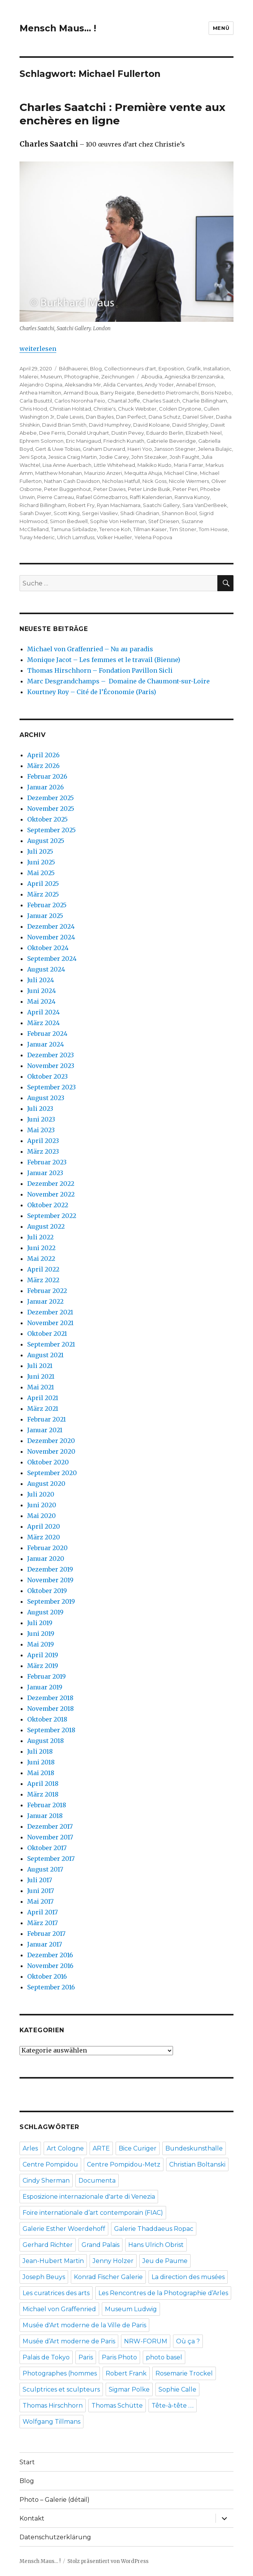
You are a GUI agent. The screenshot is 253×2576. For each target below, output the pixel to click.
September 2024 (52, 958)
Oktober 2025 (47, 819)
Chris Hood (33, 409)
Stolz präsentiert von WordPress (108, 2561)
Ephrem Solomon (42, 441)
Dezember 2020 (51, 1441)
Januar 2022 (45, 1301)
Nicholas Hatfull (121, 481)
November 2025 (50, 808)
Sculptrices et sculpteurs (61, 2389)
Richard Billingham (43, 505)
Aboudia (151, 376)
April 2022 (43, 1269)
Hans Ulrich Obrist (156, 2244)
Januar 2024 (45, 1044)
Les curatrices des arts (56, 2293)
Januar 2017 (44, 1944)
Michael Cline (181, 473)
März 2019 (42, 1666)
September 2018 (51, 1730)
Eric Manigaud (83, 441)
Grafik (193, 368)
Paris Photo (119, 2357)
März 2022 (43, 1280)
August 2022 (46, 1226)
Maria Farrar (188, 465)
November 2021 (50, 1323)
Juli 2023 (40, 1108)
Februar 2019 (46, 1676)
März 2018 (43, 1794)
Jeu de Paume (165, 2261)
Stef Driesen (163, 521)
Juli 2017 (39, 1880)
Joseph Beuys (44, 2277)
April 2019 (42, 1655)
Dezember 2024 (51, 926)
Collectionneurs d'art (130, 368)
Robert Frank (126, 2373)
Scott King (67, 513)
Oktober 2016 (47, 1976)
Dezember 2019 (50, 1569)
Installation (216, 368)
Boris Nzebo (216, 393)
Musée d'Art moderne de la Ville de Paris (84, 2325)
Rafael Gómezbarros (101, 497)
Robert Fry (81, 505)
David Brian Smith (64, 425)
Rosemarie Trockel (184, 2373)
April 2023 (43, 1141)
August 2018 (45, 1741)
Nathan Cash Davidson (72, 481)
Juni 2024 (41, 991)
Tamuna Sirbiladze (74, 529)
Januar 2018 (45, 1816)
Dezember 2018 (50, 1698)
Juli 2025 (40, 851)
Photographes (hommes (60, 2373)
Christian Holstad (70, 409)
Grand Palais (100, 2244)
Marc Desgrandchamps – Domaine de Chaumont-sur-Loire (118, 681)
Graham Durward (104, 449)
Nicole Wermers (189, 481)
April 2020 (43, 1526)
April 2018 (43, 1783)
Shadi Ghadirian (139, 513)
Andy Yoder (159, 385)
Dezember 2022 (50, 1183)
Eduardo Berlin (164, 433)
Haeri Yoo (139, 449)
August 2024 (46, 969)
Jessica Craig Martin (72, 457)
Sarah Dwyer (35, 513)
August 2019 (45, 1612)
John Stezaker (149, 457)
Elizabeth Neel (204, 433)
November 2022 (51, 1194)
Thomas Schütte (117, 2405)
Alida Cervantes (122, 385)
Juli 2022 (40, 1237)
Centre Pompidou (50, 2164)
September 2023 (51, 1087)
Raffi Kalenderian (151, 497)
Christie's (104, 409)
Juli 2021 (39, 1366)
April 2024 (43, 1012)
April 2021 (42, 1398)
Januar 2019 (44, 1687)
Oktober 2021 (47, 1333)
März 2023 (43, 1151)
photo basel (164, 2357)
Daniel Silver (198, 417)
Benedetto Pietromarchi (168, 393)
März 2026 (43, 766)
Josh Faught (184, 457)
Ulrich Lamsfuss (76, 537)
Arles (30, 2148)
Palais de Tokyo (46, 2357)
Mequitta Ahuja (143, 473)
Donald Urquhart (88, 433)
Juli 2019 (39, 1623)
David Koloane (151, 425)
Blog (96, 368)
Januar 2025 (45, 916)
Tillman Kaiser (150, 529)
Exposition (171, 368)
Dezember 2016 (50, 1955)
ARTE (101, 2148)
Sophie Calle (177, 2389)
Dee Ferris (52, 433)
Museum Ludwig (131, 2309)
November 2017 (50, 1837)
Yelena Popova (153, 537)
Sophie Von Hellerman (118, 521)
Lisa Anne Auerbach (66, 465)
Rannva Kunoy (192, 497)
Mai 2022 (41, 1258)
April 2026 (43, 755)
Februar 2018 (46, 1805)
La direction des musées (188, 2277)
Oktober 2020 (48, 1462)
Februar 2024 (47, 1033)
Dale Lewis (70, 417)
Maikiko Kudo (154, 465)
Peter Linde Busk (149, 489)
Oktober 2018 (47, 1719)
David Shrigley (190, 425)
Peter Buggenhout (67, 489)
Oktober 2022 (47, 1205)
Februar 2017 (46, 1933)
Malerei (29, 376)
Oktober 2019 (47, 1591)
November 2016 (50, 1965)
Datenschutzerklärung (55, 2537)
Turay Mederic (37, 537)
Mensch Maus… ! (58, 28)
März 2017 (42, 1923)
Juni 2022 (41, 1248)
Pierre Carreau (55, 497)
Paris (85, 2357)
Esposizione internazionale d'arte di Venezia (89, 2196)
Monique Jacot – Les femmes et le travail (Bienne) (103, 660)
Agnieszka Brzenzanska (194, 376)
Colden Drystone (180, 409)
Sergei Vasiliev (100, 513)
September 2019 (51, 1601)
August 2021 (45, 1355)
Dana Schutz (164, 417)
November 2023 (50, 1066)
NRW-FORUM (145, 2341)
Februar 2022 (47, 1291)
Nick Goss (154, 481)
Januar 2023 (45, 1173)
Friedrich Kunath (123, 441)
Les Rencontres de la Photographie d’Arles (163, 2293)
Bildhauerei (73, 368)
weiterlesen (38, 348)
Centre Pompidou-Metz (123, 2164)
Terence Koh (115, 529)
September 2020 (52, 1473)
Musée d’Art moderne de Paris (69, 2341)
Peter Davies (109, 489)
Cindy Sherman (46, 2180)
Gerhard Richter (48, 2244)
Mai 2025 (41, 873)
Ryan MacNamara (118, 505)
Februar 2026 (47, 776)
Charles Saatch (161, 401)
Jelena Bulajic (215, 449)
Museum (51, 376)
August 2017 (45, 1869)
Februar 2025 (47, 905)
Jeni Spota (33, 457)
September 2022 (51, 1216)
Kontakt (32, 2518)
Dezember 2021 (50, 1312)
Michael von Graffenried (59, 2309)
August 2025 (45, 841)
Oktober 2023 (47, 1076)
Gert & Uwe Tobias (57, 449)
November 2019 (50, 1580)
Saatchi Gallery (161, 505)
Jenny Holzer (113, 2261)
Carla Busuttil (36, 401)
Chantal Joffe (124, 401)
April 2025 (43, 883)
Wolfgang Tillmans (51, 2421)
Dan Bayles (100, 417)
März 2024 (43, 1023)
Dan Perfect (131, 417)
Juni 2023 (41, 1119)
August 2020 (46, 1483)
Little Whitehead (114, 465)
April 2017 (42, 1912)
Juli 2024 (40, 980)
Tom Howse (213, 529)
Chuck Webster (137, 409)
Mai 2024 (41, 1001)
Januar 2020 (45, 1558)
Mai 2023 (41, 1130)
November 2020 (51, 1451)
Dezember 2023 (50, 1055)
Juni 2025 (41, 862)
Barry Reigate (117, 393)
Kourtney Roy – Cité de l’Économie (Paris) (91, 692)
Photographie (81, 376)
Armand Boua (81, 393)
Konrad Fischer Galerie (108, 2277)
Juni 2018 (41, 1762)
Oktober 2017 (47, 1848)
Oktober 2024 (48, 948)
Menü (221, 28)
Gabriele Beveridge (171, 441)
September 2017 (51, 1858)
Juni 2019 (40, 1633)
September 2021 (51, 1344)
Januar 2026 (45, 787)
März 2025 (43, 894)
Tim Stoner (182, 529)
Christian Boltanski (197, 2164)
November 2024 (51, 937)
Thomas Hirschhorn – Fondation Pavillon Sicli (100, 670)
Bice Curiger (138, 2148)
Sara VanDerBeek (204, 505)
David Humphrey (110, 425)
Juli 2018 (40, 1751)
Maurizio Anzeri (103, 473)
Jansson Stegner (175, 449)
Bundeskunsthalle (194, 2148)
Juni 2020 (41, 1505)
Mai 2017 (40, 1901)
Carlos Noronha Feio (79, 401)
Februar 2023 (47, 1162)
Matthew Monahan (58, 473)
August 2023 (45, 1098)
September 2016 (51, 1987)
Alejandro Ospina (41, 385)
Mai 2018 (40, 1773)
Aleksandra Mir (83, 385)
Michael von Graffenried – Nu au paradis (90, 649)
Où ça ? (188, 2341)
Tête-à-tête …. (173, 2405)
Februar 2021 (46, 1419)
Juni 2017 (40, 1891)
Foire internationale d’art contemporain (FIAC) (93, 2212)
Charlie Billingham (204, 401)
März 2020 (43, 1537)
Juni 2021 (40, 1376)
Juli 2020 (40, 1494)
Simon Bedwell (69, 521)
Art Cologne (65, 2148)
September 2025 (51, 830)
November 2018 (50, 1708)
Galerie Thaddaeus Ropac (153, 2228)
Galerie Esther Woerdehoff (64, 2228)
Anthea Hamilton (40, 393)
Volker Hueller (114, 537)
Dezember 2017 (50, 1826)
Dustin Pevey (127, 433)
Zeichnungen (117, 376)
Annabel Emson (195, 385)
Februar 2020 (47, 1548)
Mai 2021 (40, 1387)
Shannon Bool (179, 513)
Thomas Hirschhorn (53, 2405)
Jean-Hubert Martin (53, 2261)
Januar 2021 (44, 1430)
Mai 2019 (40, 1644)
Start (27, 2462)
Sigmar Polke (129, 2389)
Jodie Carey (114, 457)
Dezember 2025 (50, 798)
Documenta (97, 2180)
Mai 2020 (41, 1516)
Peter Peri (185, 489)
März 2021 (42, 1408)
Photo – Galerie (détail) (55, 2499)
